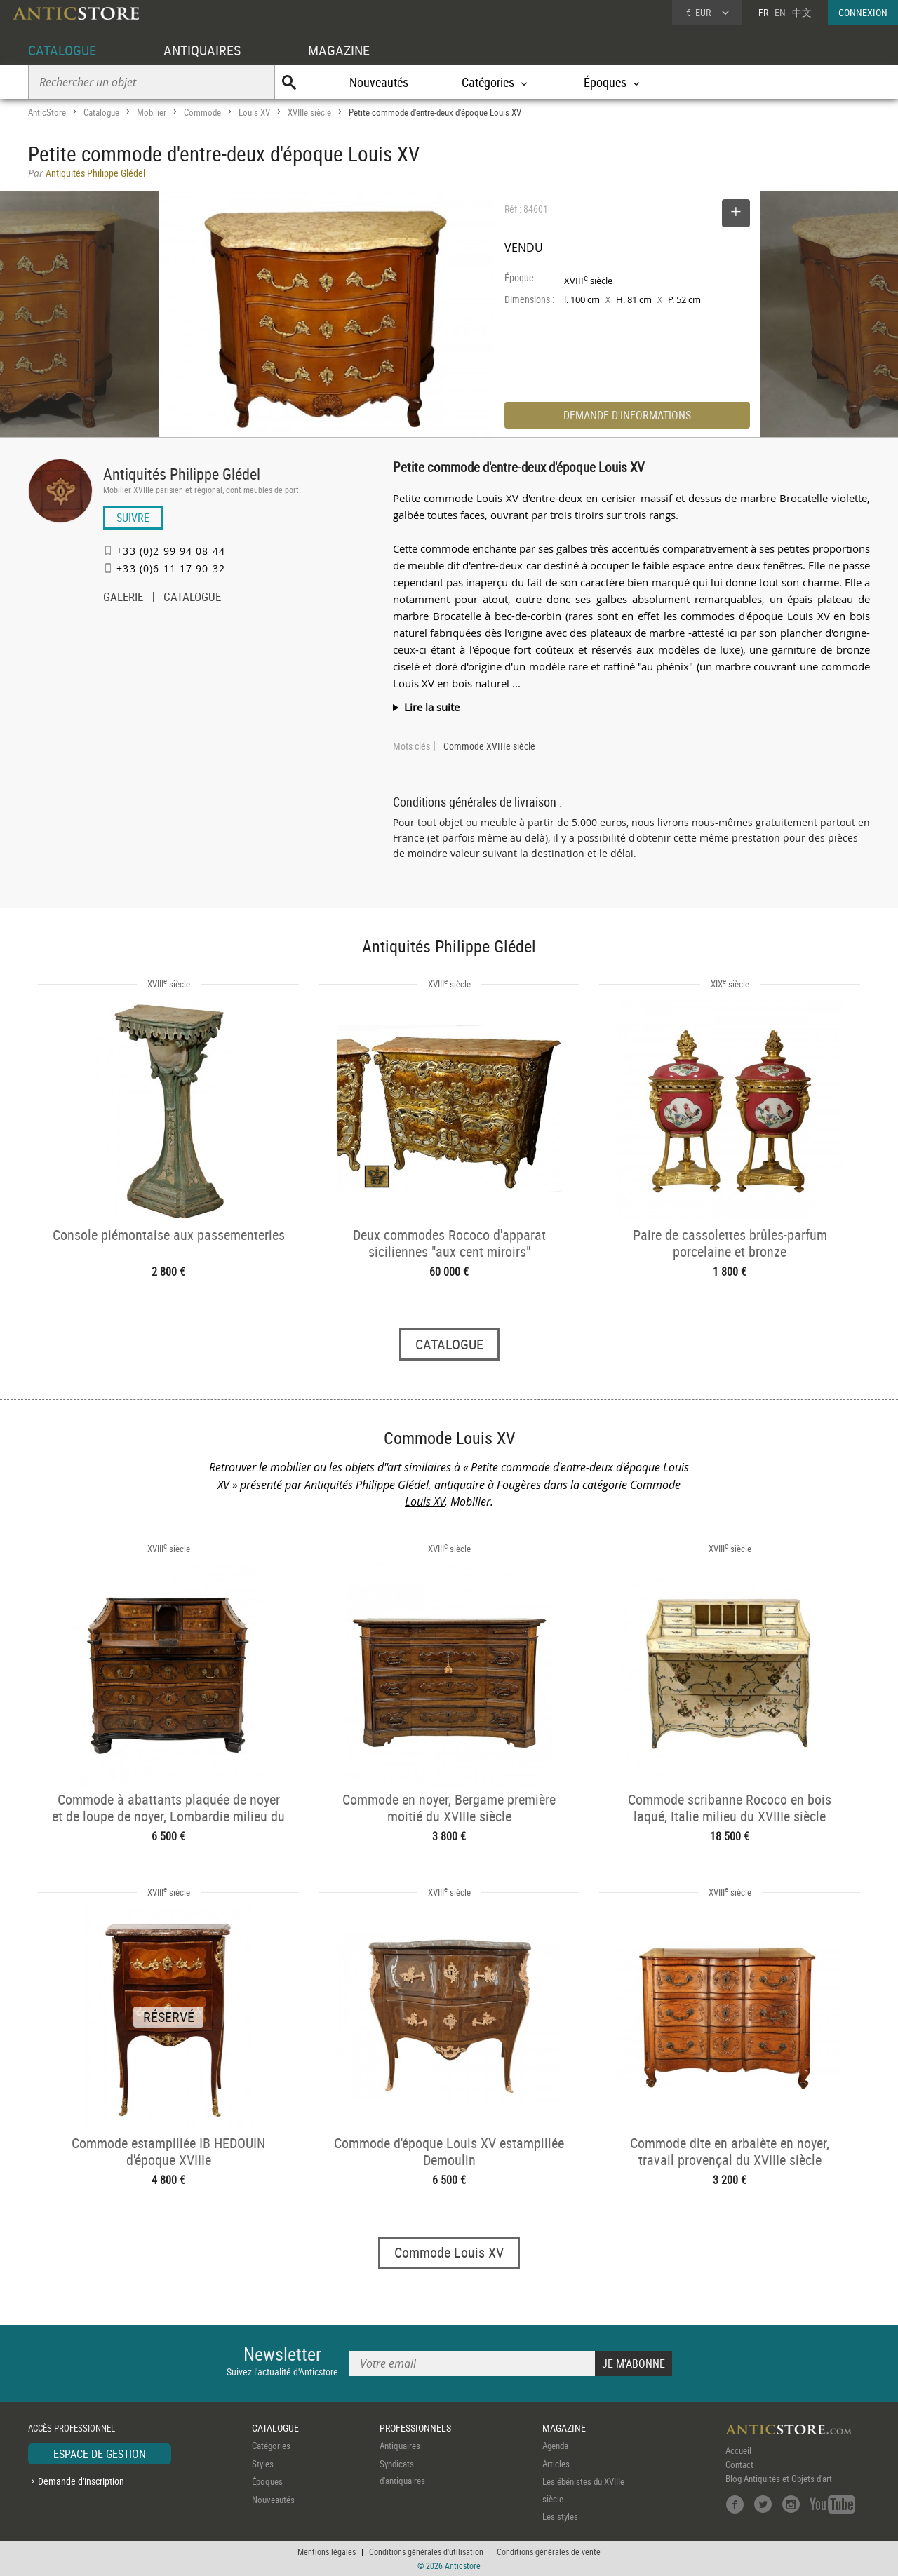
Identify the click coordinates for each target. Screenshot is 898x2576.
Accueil (738, 2450)
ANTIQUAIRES (202, 50)
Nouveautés (378, 82)
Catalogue (101, 112)
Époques (267, 2481)
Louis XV (254, 112)
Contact (739, 2464)
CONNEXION (862, 12)
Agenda (555, 2445)
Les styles (560, 2516)
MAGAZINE (339, 50)
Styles (263, 2463)
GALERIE (123, 598)
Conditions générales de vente (549, 2551)
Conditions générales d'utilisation (426, 2551)
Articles (556, 2463)
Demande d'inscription (81, 2481)
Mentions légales (326, 2551)
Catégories (271, 2445)
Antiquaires (400, 2445)
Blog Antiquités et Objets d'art (778, 2478)
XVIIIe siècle (309, 112)
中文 (802, 12)
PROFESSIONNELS (415, 2427)
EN (780, 12)
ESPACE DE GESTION (99, 2454)
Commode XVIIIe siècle (489, 746)
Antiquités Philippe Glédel (181, 474)
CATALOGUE (62, 50)
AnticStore (47, 112)
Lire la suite (432, 707)
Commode (202, 112)
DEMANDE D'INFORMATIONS (627, 415)
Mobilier (151, 112)
